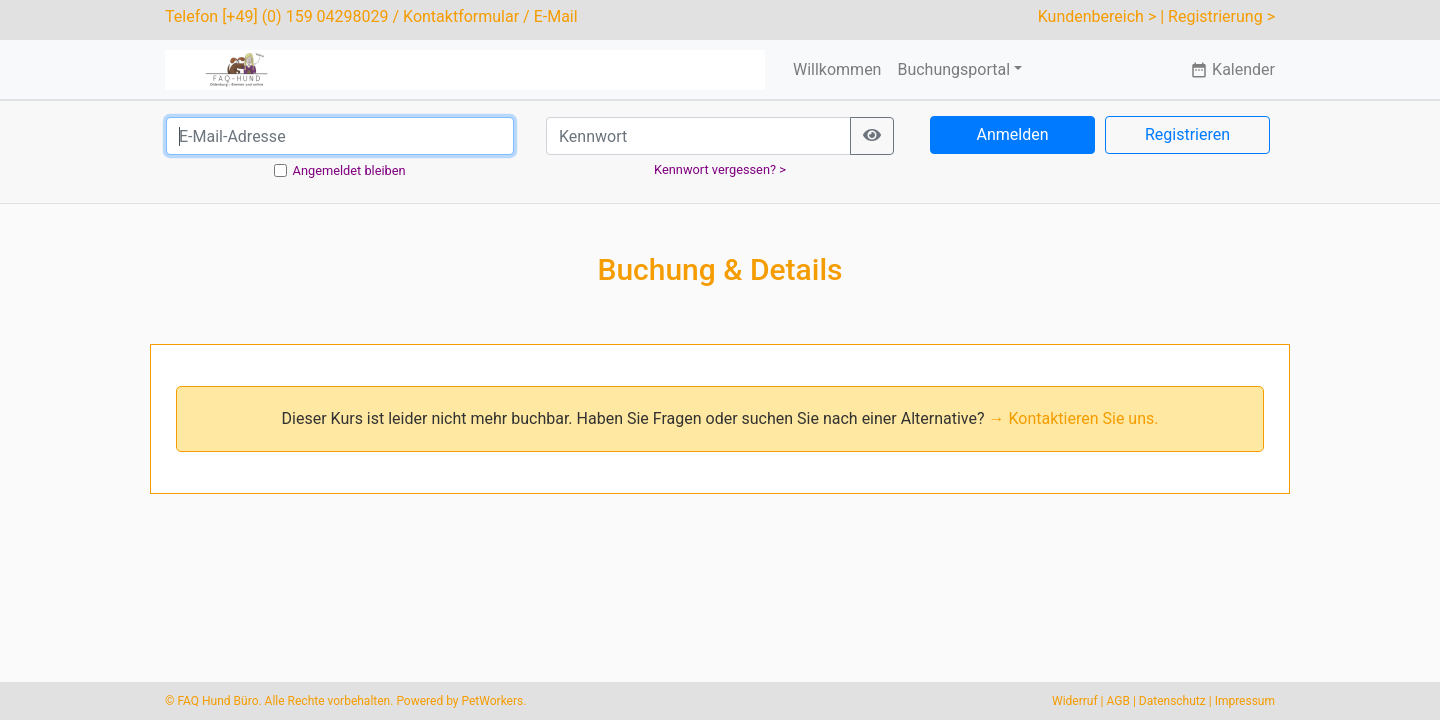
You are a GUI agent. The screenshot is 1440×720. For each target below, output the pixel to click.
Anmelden (1012, 134)
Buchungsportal (953, 69)
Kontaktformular (461, 16)
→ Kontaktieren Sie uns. (1074, 418)
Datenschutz (1172, 701)
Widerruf (1075, 701)
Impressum (1245, 701)
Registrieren (1187, 134)
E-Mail (556, 16)
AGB (1118, 701)
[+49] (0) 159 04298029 (305, 16)
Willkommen (837, 69)
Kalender (1232, 69)
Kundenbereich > (1097, 16)
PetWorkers (492, 701)
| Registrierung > (1217, 16)
